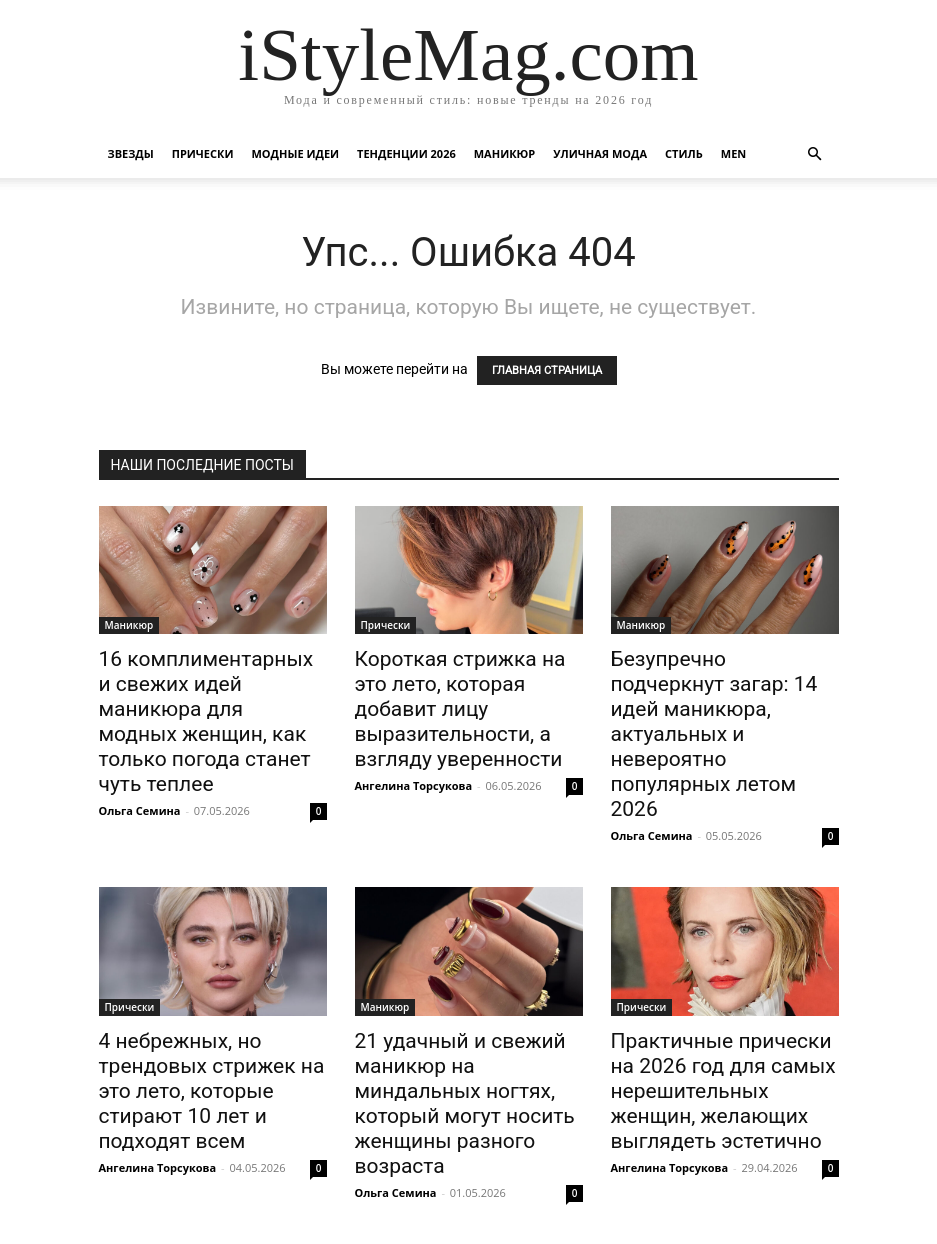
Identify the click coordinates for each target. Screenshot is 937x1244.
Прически (203, 153)
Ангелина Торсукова (414, 785)
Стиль (684, 153)
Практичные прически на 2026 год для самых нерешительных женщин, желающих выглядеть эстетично (723, 1091)
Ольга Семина (140, 810)
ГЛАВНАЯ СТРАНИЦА (547, 370)
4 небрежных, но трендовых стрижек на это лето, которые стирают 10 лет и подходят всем (212, 1091)
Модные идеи (295, 153)
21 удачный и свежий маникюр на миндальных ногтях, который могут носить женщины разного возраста (465, 1103)
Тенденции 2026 (406, 153)
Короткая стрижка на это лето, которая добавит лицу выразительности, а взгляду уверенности (460, 709)
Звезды (131, 153)
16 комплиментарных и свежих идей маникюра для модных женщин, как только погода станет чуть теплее (206, 721)
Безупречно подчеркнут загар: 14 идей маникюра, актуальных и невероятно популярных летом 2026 (714, 734)
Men (733, 153)
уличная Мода (600, 153)
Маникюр (505, 153)
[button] (815, 154)
